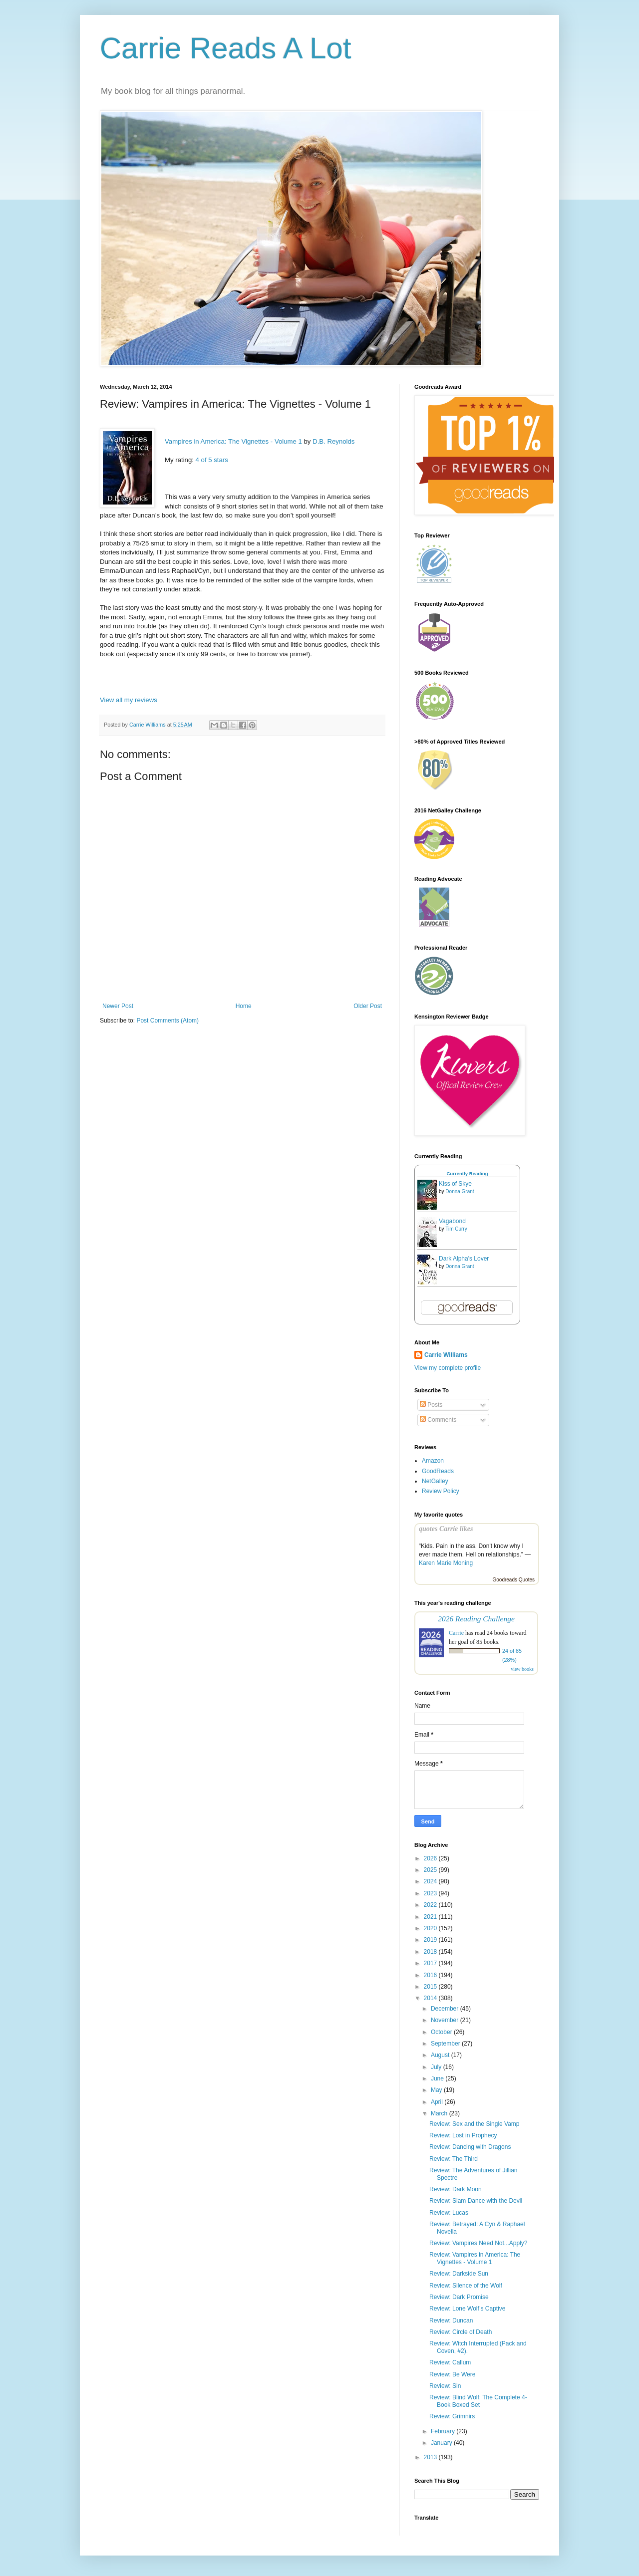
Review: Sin (445, 2385)
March (440, 2113)
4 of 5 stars (212, 460)
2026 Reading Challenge (476, 1618)
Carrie (456, 1632)
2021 (431, 1916)
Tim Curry (456, 1229)
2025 (431, 1869)
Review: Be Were (452, 2374)
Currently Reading (467, 1173)
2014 (431, 1998)
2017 (431, 1963)
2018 (431, 1951)
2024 (431, 1881)
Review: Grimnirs (452, 2416)
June (438, 2078)
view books (522, 1669)
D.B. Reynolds (333, 441)
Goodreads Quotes (514, 1579)
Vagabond (452, 1221)
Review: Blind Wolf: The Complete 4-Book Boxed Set (478, 2401)
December (445, 2008)
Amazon (433, 1460)
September (446, 2043)
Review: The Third (453, 2158)
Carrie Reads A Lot (225, 48)
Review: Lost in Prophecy (463, 2135)
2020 (431, 1928)
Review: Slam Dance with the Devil (475, 2200)
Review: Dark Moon (455, 2189)
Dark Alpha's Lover (464, 1258)
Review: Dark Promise (459, 2297)
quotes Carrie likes (446, 1529)
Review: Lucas (448, 2212)
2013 (431, 2457)
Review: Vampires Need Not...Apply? (478, 2243)
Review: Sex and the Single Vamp (474, 2123)
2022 (431, 1904)
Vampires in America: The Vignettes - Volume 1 (233, 441)
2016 (431, 1975)
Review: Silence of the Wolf (465, 2285)
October (442, 2032)
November (445, 2020)
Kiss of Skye (455, 1183)
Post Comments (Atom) (167, 1020)
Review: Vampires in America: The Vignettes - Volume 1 (474, 2258)
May (437, 2089)
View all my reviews (128, 700)
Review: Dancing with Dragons (470, 2146)
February (443, 2431)
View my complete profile (447, 1367)
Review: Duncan (451, 2320)
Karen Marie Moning (446, 1562)
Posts (431, 1404)
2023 (431, 1893)
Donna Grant (459, 1191)
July (437, 2066)
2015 (431, 1986)
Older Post (367, 1006)
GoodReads (438, 1471)
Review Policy (440, 1491)
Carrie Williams (446, 1354)
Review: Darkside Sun (458, 2273)
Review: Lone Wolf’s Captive (467, 2308)
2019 (431, 1939)
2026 (431, 1858)
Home (244, 1006)
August (441, 2055)
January (442, 2442)
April (437, 2101)
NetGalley (435, 1481)
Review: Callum (450, 2362)
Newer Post (117, 1006)
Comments (438, 1419)
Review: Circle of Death (460, 2331)
